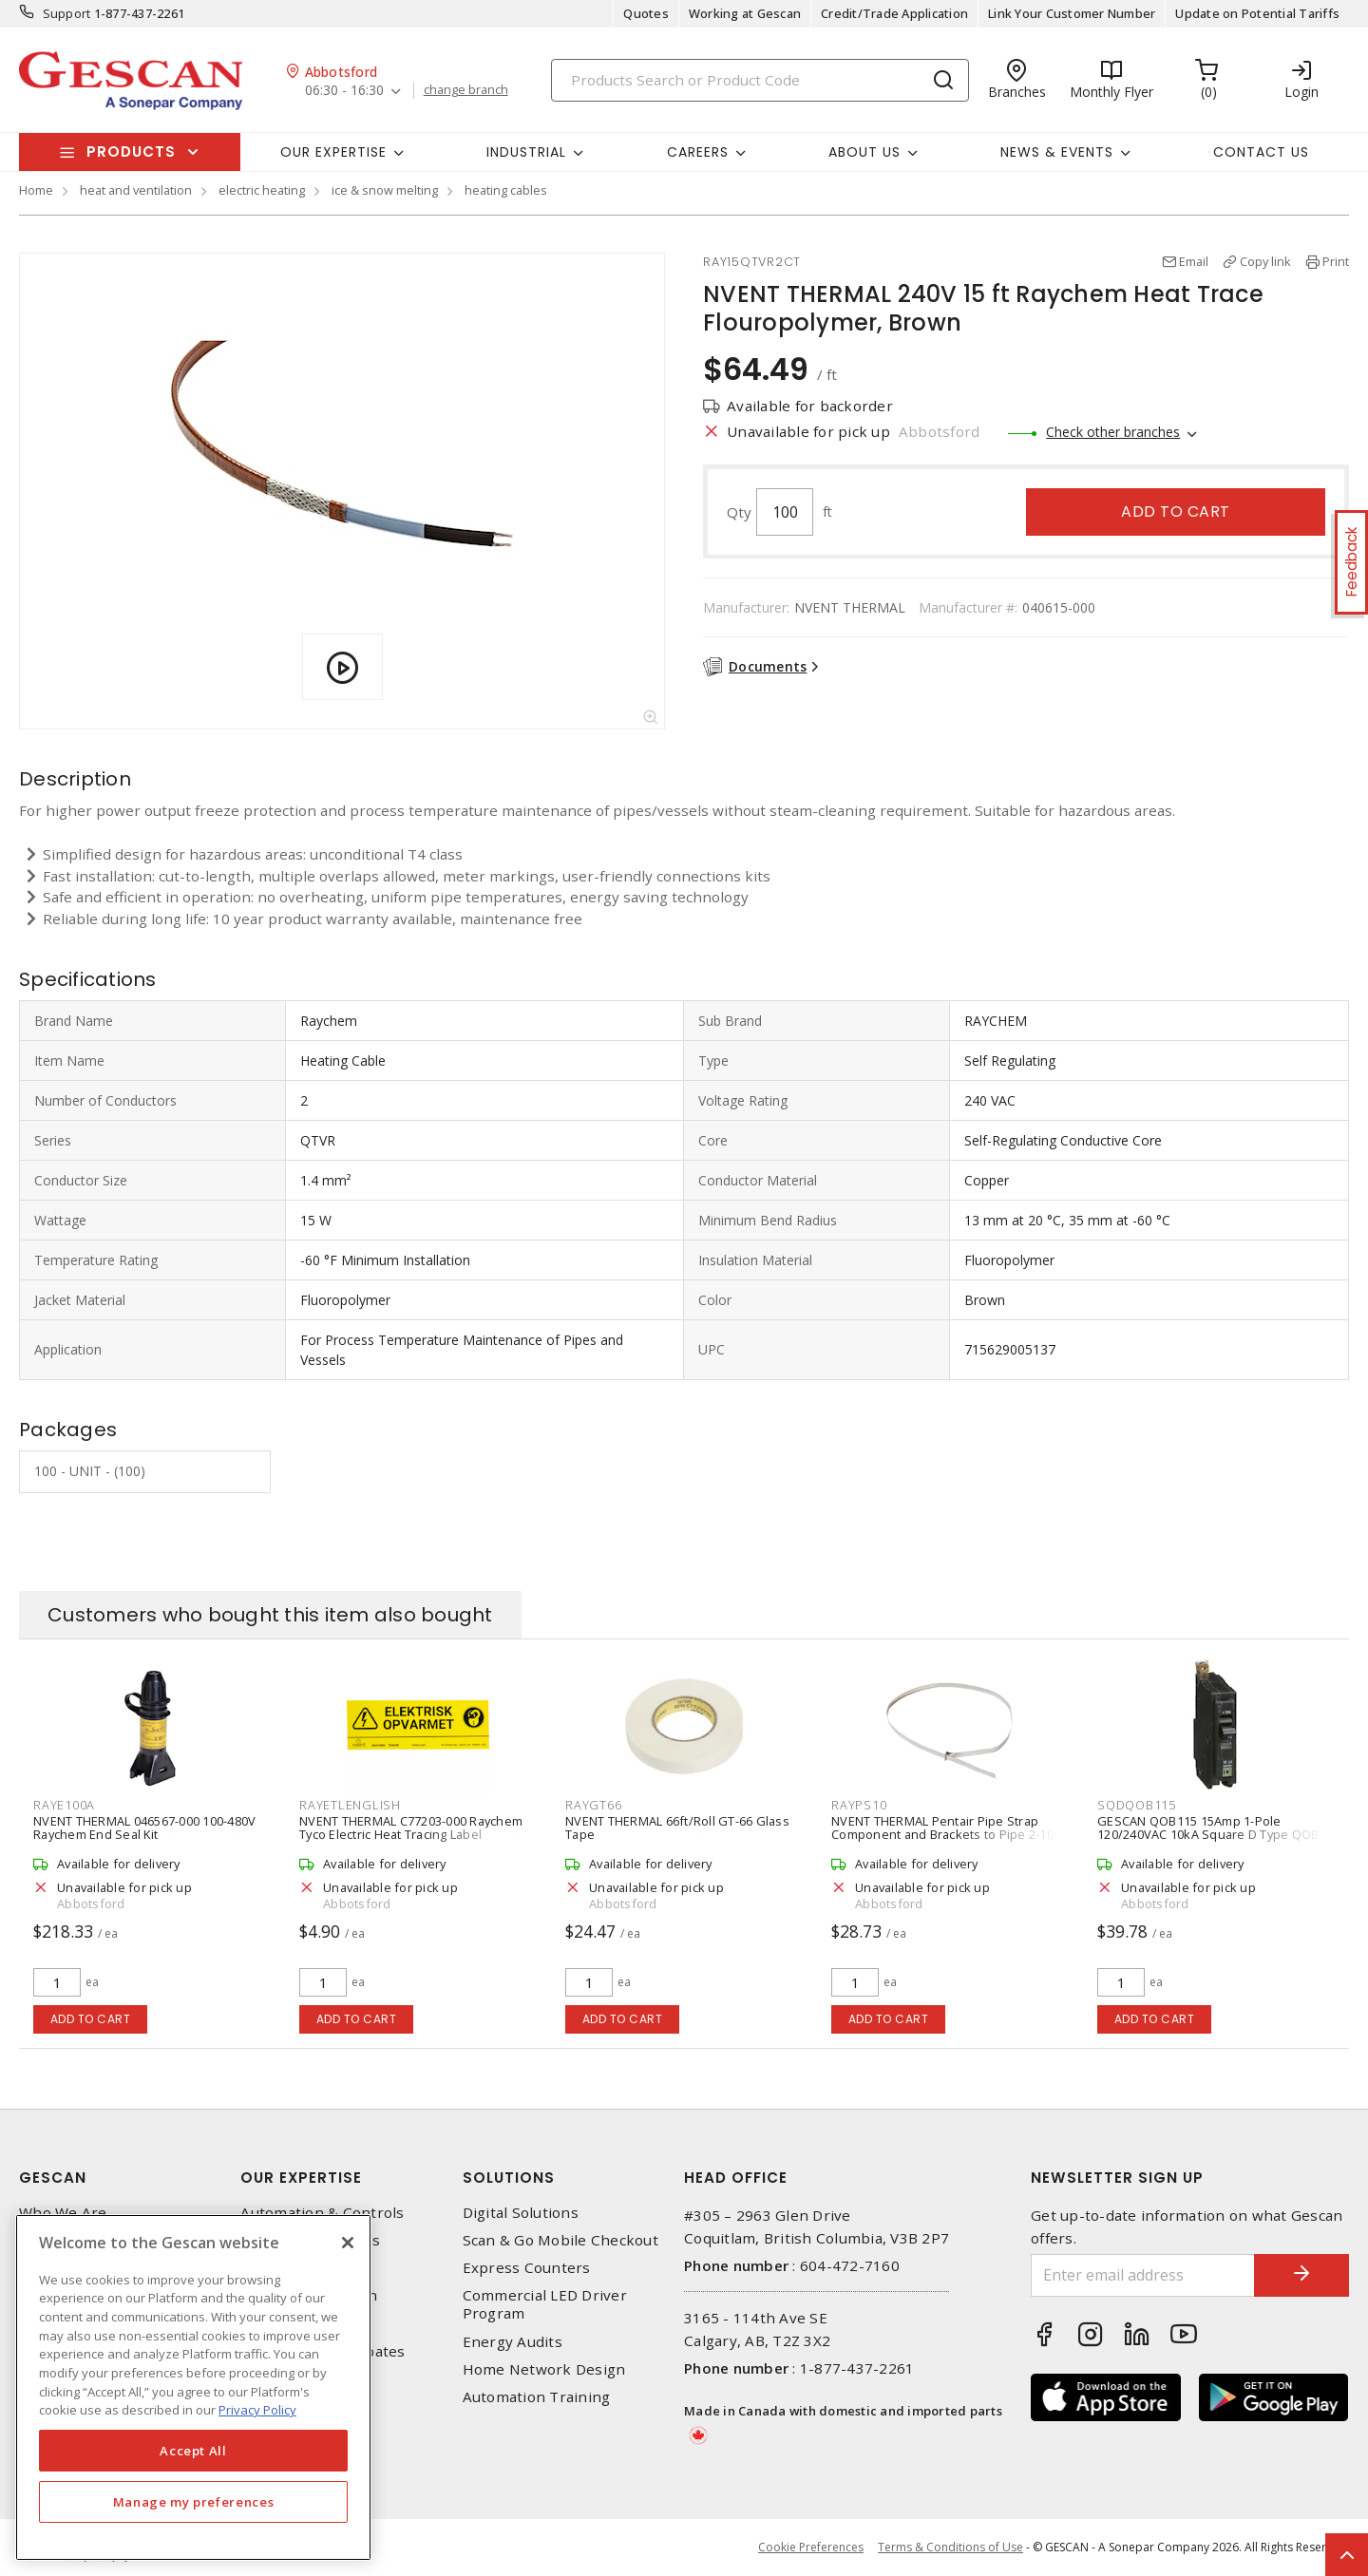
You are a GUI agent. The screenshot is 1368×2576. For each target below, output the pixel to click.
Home (36, 190)
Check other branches (1113, 432)
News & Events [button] (1056, 151)
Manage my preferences (194, 2501)
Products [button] (131, 151)
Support (67, 13)
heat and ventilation (136, 190)
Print (1335, 261)
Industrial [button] (526, 151)
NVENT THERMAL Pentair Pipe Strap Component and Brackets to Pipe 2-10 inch (942, 1834)
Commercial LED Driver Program (545, 2304)
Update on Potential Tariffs (1257, 13)
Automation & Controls (322, 2213)
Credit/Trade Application (894, 13)
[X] (348, 2242)
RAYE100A (64, 1804)
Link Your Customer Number (1071, 13)
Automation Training (537, 2397)
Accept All (193, 2450)
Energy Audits (512, 2342)
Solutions (509, 2178)
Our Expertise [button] (333, 151)
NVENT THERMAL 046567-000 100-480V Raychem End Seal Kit (144, 1827)
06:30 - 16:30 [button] (344, 91)
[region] (193, 2387)
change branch (466, 90)
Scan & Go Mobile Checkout (560, 2240)
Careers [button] (698, 151)
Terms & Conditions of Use (950, 2547)
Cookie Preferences (811, 2547)
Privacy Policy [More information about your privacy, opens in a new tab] (257, 2409)
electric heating (261, 190)
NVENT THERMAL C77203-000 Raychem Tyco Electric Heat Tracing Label (410, 1827)
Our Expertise (301, 2178)
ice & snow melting (385, 190)
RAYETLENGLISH (350, 1804)
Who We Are (63, 2213)
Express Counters (527, 2268)
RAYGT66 (593, 1804)
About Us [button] (864, 151)
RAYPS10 (858, 1804)
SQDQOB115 (1136, 1804)
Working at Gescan (745, 13)
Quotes (646, 13)
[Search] (760, 80)
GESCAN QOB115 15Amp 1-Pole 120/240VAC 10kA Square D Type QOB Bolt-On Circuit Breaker (1208, 1834)
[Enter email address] (1143, 2275)
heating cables (506, 190)
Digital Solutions (521, 2213)
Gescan (52, 2178)
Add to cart (1175, 511)
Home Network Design (544, 2369)
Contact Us (1261, 151)
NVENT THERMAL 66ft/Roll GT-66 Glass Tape (677, 1827)
